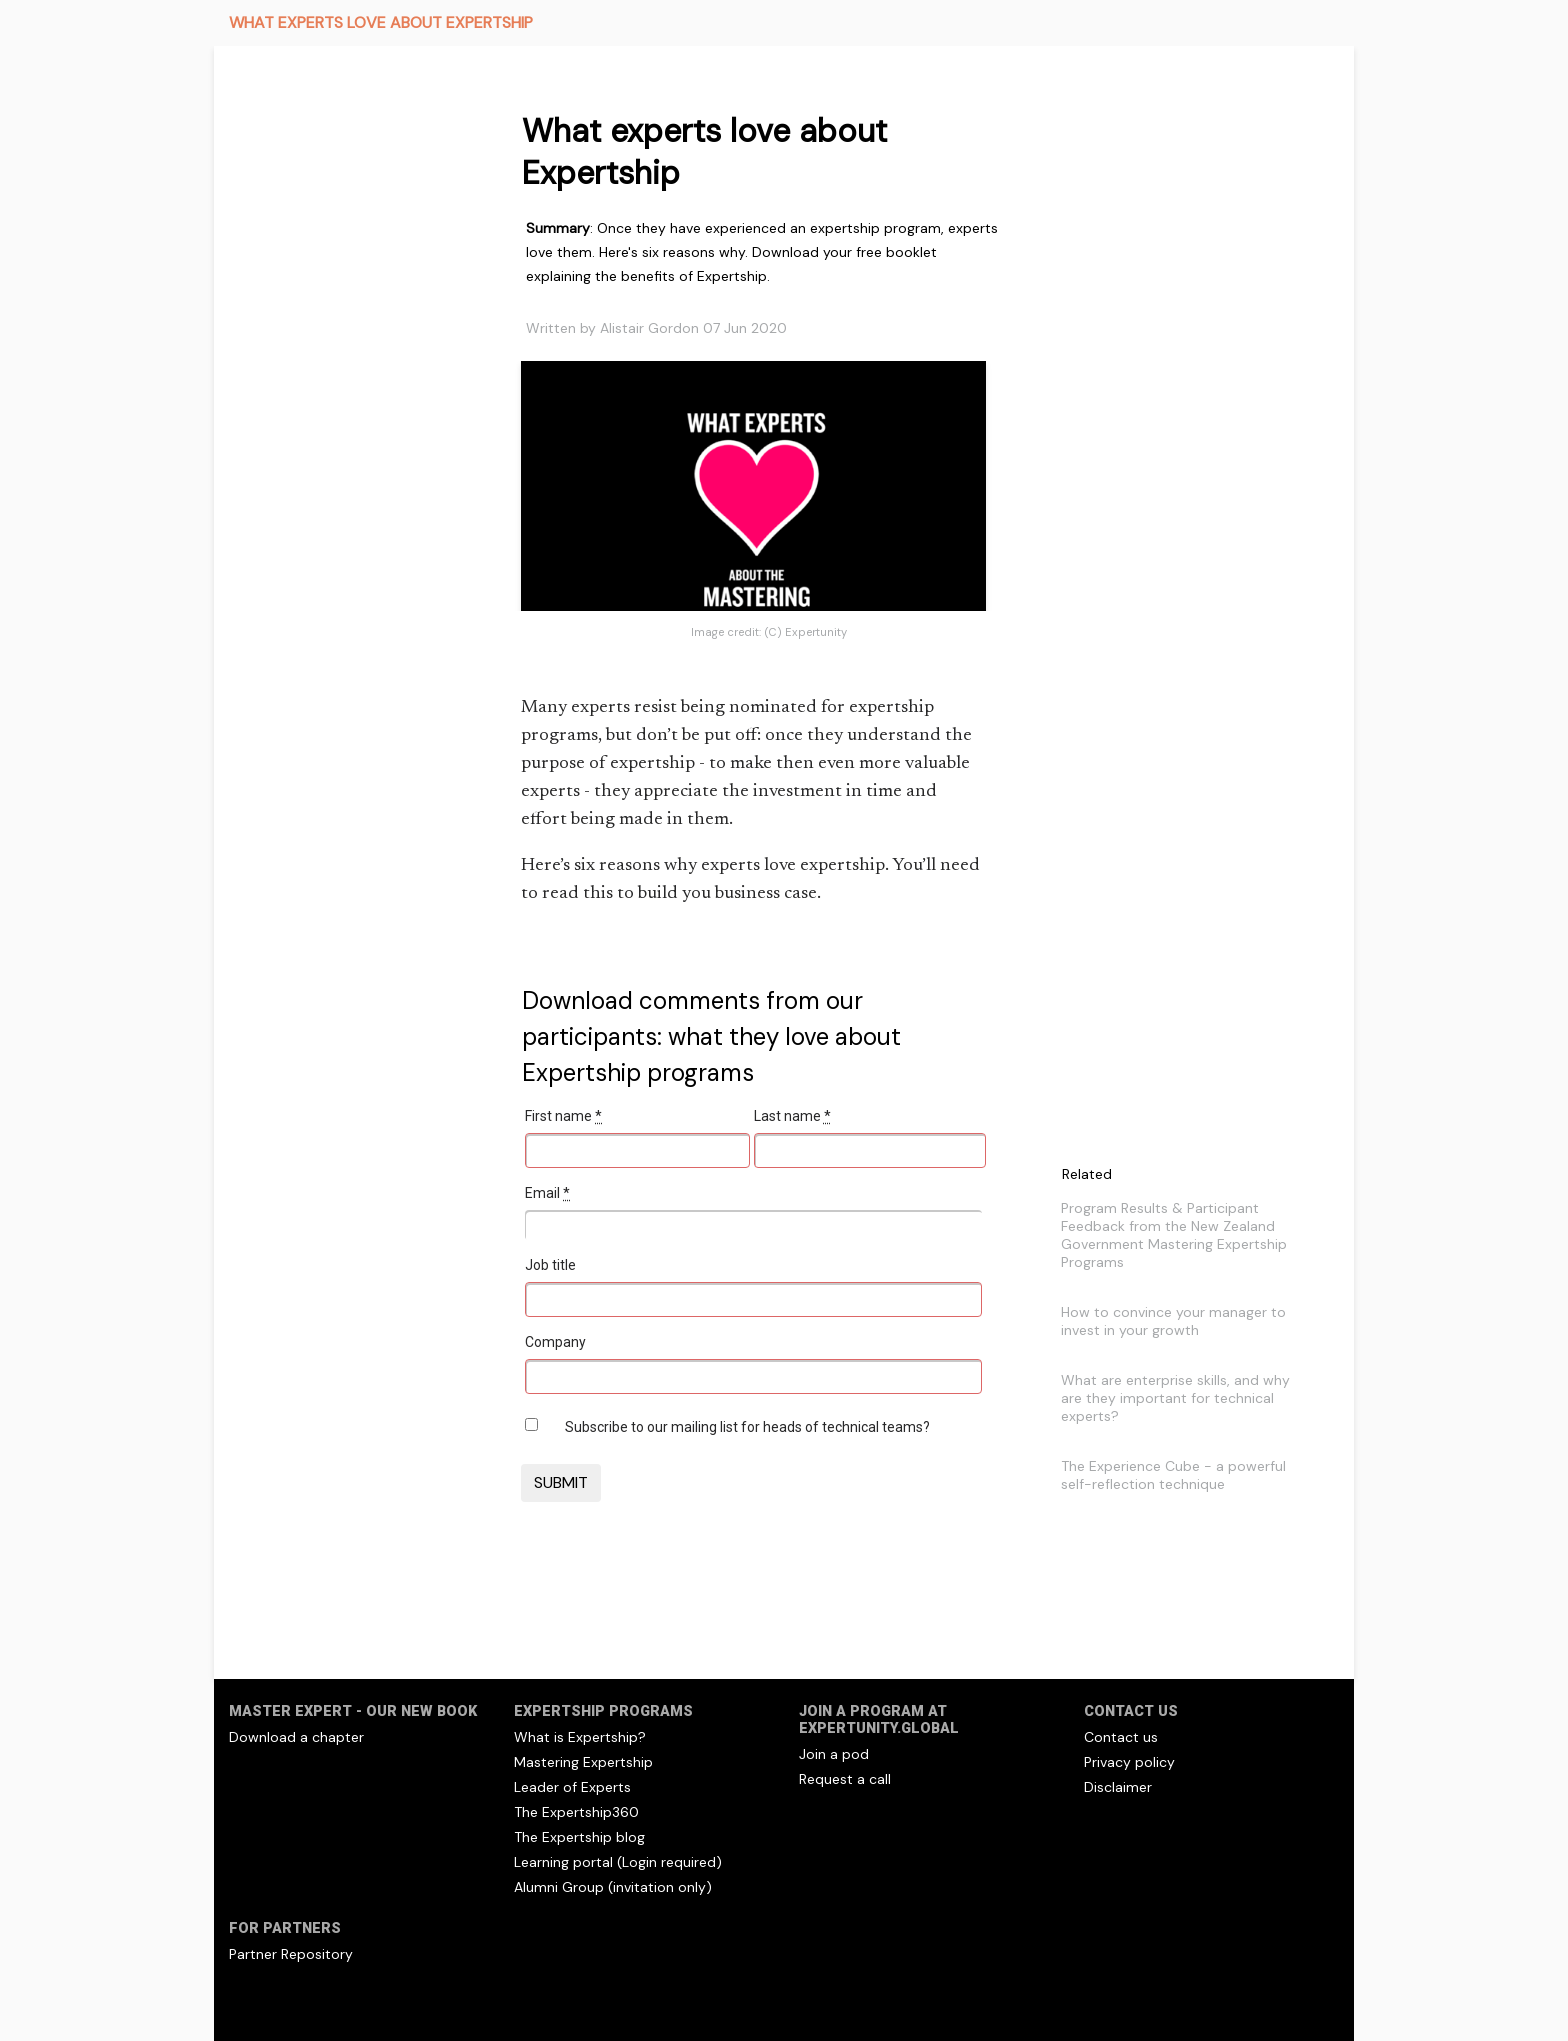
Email (547, 1193)
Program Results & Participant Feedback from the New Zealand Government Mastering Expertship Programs (1174, 1235)
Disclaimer (1118, 1787)
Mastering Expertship (583, 1762)
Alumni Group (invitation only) (613, 1887)
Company (555, 1342)
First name (563, 1116)
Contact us (1121, 1737)
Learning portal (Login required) (618, 1862)
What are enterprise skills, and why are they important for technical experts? (1175, 1398)
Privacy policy (1129, 1762)
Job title (550, 1265)
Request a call (845, 1779)
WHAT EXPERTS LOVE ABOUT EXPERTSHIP (381, 22)
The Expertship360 (576, 1812)
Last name (792, 1116)
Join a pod (834, 1754)
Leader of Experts (572, 1787)
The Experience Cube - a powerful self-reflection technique (1173, 1475)
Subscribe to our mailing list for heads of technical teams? (747, 1427)
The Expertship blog (579, 1837)
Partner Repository (291, 1954)
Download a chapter (296, 1737)
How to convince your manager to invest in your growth (1173, 1321)
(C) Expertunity (805, 632)
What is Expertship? (580, 1737)
